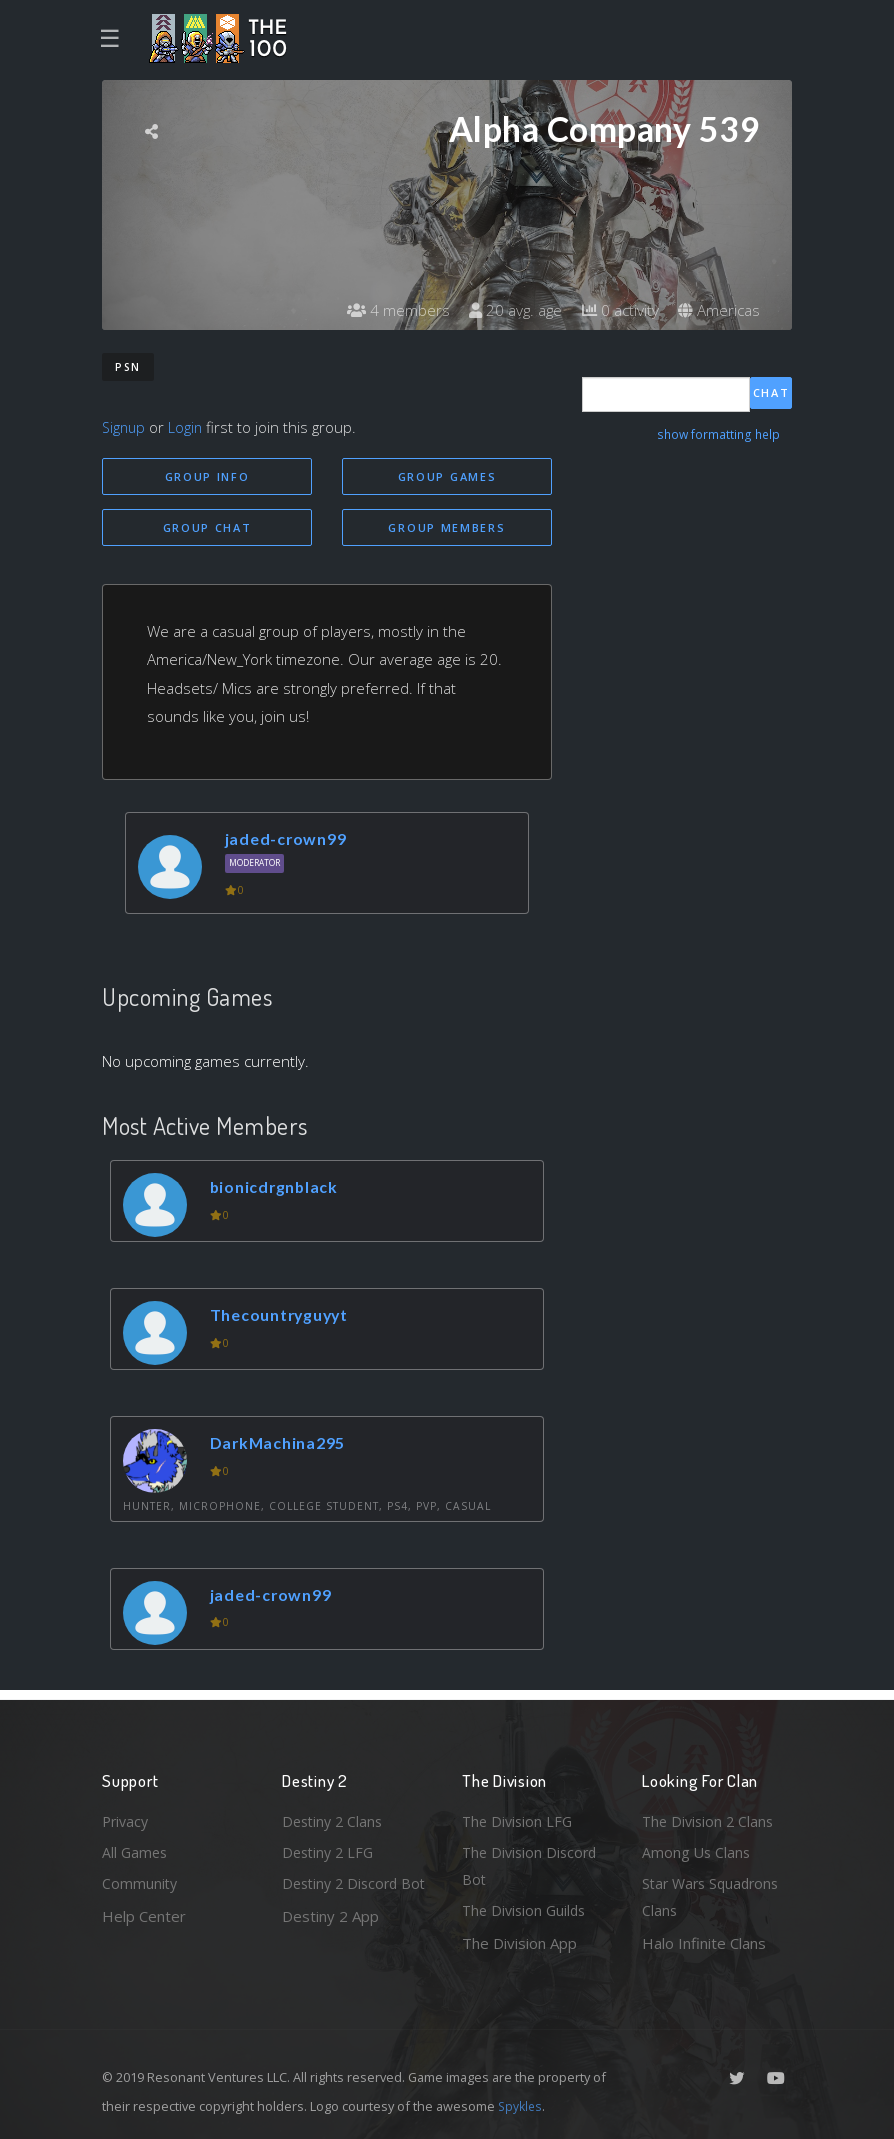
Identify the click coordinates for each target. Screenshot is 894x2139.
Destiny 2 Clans (335, 1817)
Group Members (446, 528)
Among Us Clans (697, 1849)
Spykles (521, 2106)
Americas (717, 310)
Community (140, 1882)
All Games (136, 1849)
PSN (128, 367)
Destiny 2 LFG (330, 1849)
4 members (386, 310)
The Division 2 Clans (710, 1817)
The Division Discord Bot (532, 1863)
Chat (771, 393)
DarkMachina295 (283, 1445)
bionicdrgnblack (279, 1189)
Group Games (447, 476)
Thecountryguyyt (286, 1317)
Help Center (144, 1914)
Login (188, 427)
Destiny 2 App (330, 1943)
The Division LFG (519, 1817)
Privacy (127, 1817)
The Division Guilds (527, 1910)
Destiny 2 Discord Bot (343, 1896)
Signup (125, 427)
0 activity (615, 310)
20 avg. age (506, 310)
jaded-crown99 (290, 840)
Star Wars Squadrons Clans (714, 1896)
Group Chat (207, 528)
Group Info (207, 476)
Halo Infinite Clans (704, 1943)
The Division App (519, 1943)
